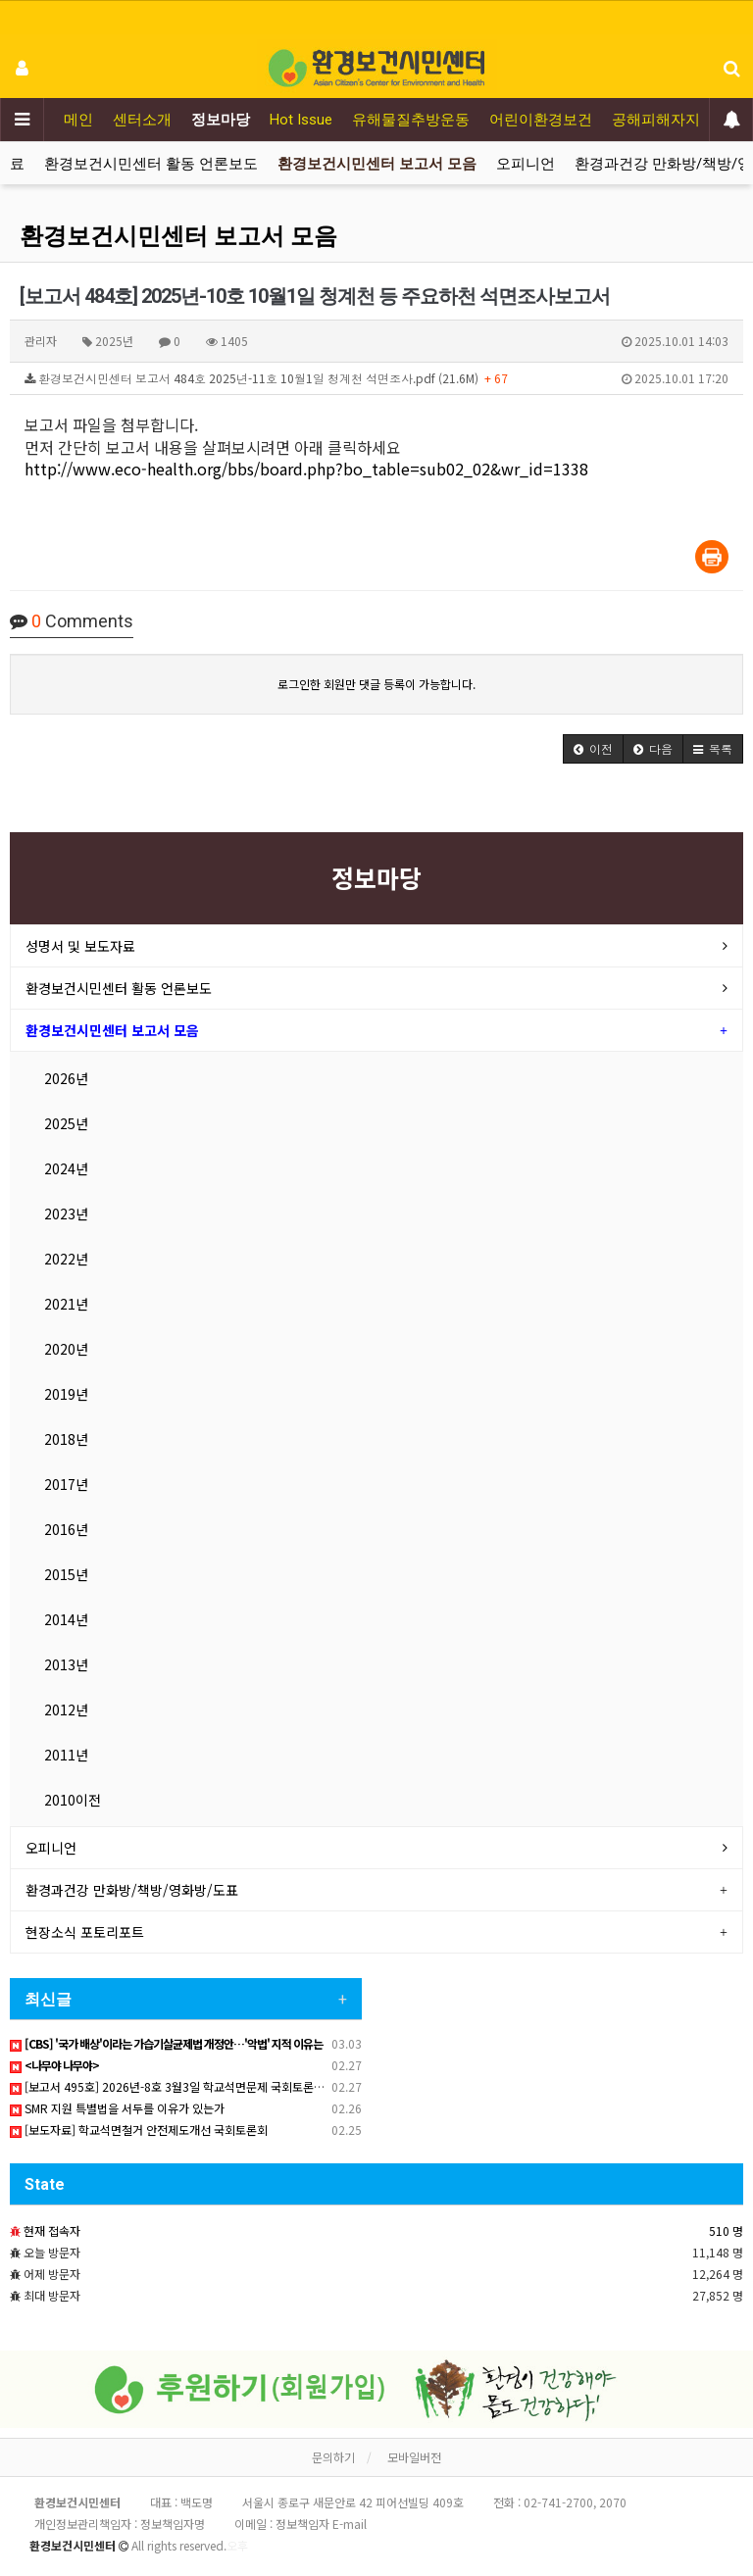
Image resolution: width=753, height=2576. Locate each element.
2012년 (66, 1709)
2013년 (66, 1664)
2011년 (66, 1754)
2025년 (66, 1123)
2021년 (66, 1303)
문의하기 (333, 2457)
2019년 (66, 1394)
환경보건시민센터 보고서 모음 (377, 164)
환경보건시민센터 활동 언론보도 (151, 164)
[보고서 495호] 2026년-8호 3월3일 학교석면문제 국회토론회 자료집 (185, 2086)
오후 (237, 2545)
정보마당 (220, 119)
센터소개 (142, 119)
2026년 (66, 1078)
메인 (78, 119)
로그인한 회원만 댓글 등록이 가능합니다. (376, 683)
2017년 (66, 1484)
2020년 (66, 1349)
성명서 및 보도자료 (80, 946)
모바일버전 (414, 2457)
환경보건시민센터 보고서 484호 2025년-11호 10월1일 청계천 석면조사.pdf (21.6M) (376, 378)
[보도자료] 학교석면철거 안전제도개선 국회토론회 (139, 2129)
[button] (593, 749)
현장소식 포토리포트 (84, 1932)
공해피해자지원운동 (678, 119)
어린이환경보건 (540, 119)
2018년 (66, 1439)
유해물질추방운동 (411, 119)
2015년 (66, 1574)
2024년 (66, 1168)
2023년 (66, 1213)
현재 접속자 (52, 2230)
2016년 (66, 1529)
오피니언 (525, 164)
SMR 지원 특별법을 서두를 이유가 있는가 (117, 2108)
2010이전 (72, 1799)
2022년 (66, 1258)
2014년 (66, 1619)
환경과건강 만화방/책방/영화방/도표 (131, 1890)
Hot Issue (301, 119)
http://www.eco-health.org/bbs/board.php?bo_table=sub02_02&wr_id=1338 (306, 468)
